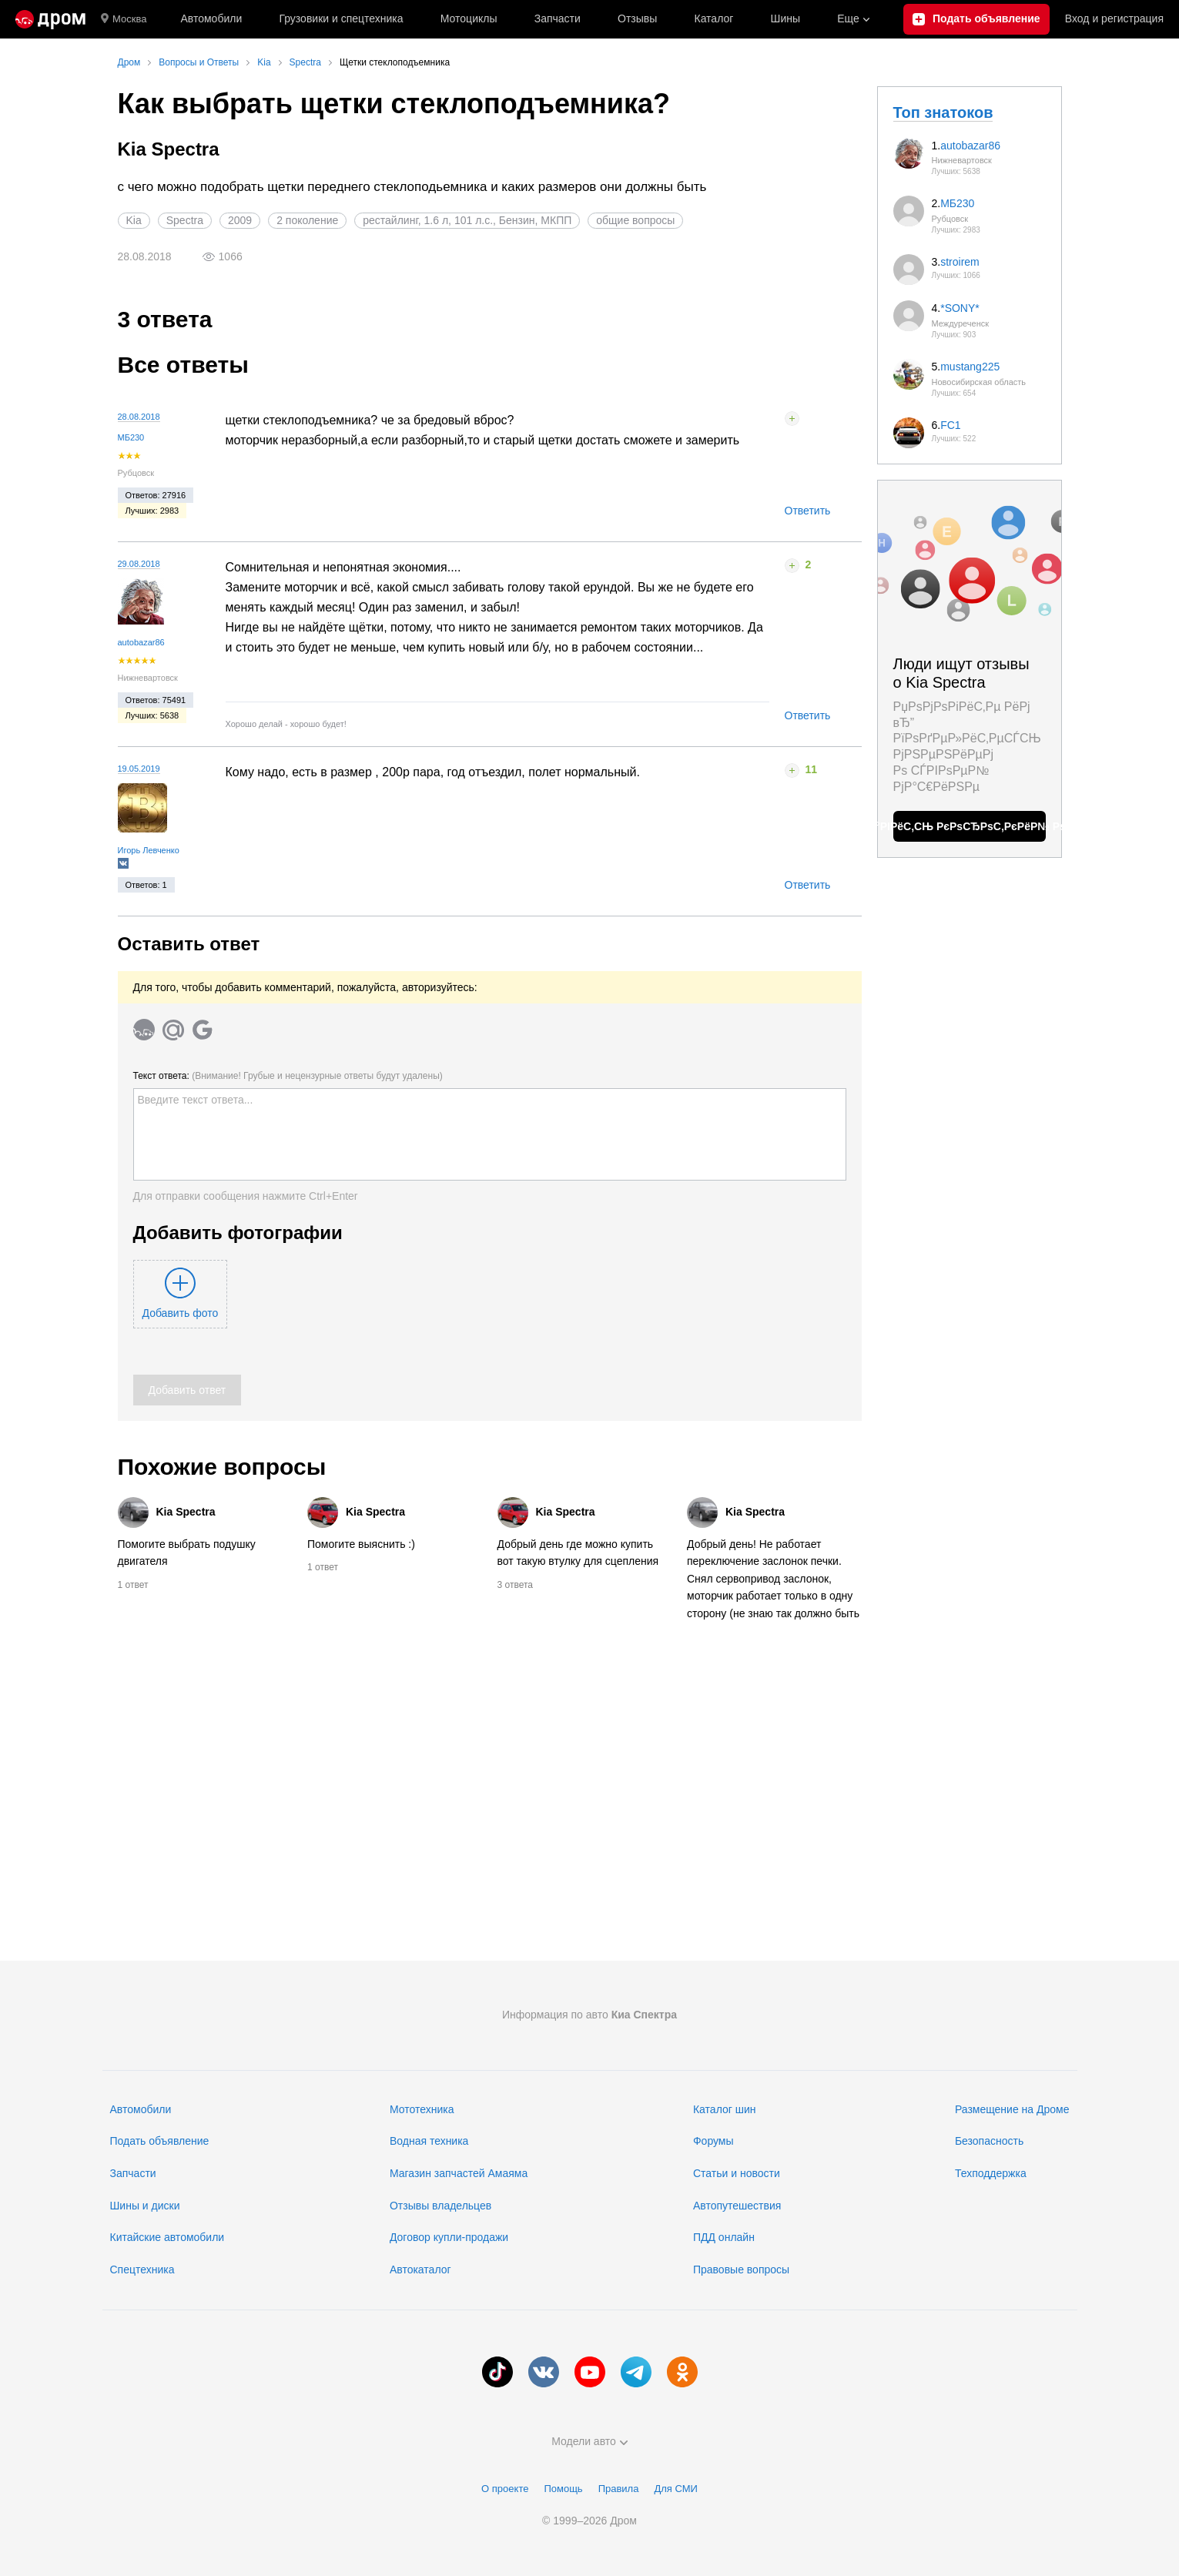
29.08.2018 (139, 563)
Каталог (713, 18)
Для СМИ (675, 2488)
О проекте (504, 2488)
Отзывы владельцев (440, 2205)
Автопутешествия (737, 2205)
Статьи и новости (736, 2173)
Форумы (713, 2141)
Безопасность (989, 2141)
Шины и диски (145, 2205)
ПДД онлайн (724, 2237)
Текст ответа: (288, 1075)
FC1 (950, 425)
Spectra (184, 220)
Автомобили (211, 18)
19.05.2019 (139, 768)
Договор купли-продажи (449, 2237)
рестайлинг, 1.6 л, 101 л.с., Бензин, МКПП (467, 220)
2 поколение (307, 220)
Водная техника (429, 2141)
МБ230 (131, 437)
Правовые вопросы (741, 2269)
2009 (240, 220)
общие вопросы (635, 220)
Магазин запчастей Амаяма (459, 2173)
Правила (618, 2488)
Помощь (563, 2488)
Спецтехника (142, 2269)
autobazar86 (141, 642)
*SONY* (960, 308)
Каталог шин (724, 2109)
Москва (123, 19)
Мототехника (422, 2109)
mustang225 (970, 366)
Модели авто (589, 2441)
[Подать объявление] (976, 19)
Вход (1114, 19)
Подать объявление (159, 2141)
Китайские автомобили (167, 2237)
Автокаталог (420, 2269)
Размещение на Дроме (1012, 2109)
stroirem (960, 262)
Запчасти (557, 18)
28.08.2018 (139, 416)
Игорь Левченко (148, 850)
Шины (785, 18)
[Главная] (50, 19)
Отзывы (637, 18)
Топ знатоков (943, 112)
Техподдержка (991, 2173)
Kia (134, 220)
